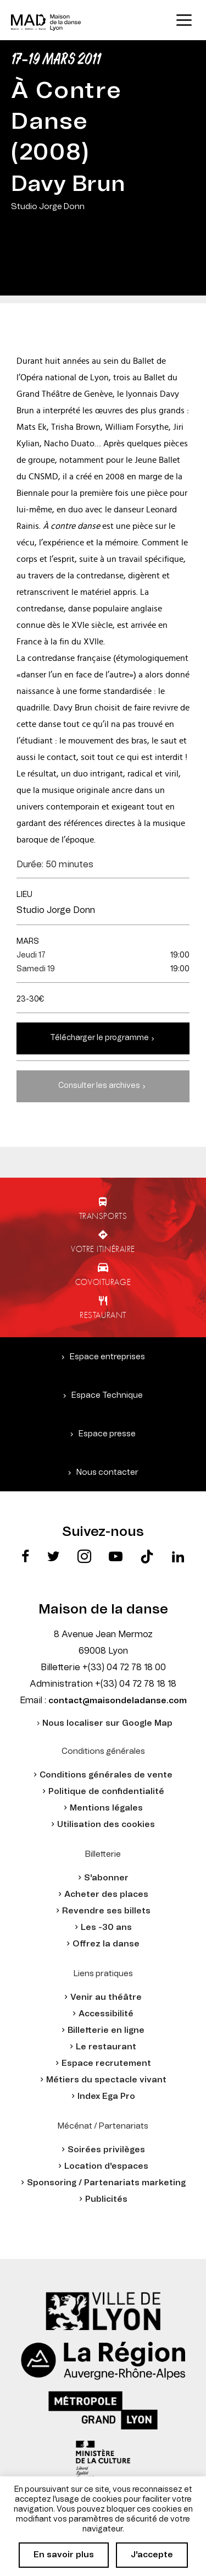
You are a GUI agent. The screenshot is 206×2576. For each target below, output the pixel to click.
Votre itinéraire (103, 1248)
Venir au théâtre (106, 1997)
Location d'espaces (106, 2166)
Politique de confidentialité (106, 1791)
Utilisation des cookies (106, 1824)
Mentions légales (106, 1808)
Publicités (106, 2199)
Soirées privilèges (106, 2150)
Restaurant (103, 1314)
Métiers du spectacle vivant (106, 2080)
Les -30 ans (106, 1927)
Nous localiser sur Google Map (107, 1723)
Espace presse (107, 1434)
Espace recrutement (106, 2063)
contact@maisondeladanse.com (117, 1701)
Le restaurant (106, 2047)
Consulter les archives (99, 1086)
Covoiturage (103, 1281)
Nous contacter (107, 1472)
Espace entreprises (107, 1357)
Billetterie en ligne (106, 2030)
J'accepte (152, 2555)
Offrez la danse (106, 1944)
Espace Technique (107, 1395)
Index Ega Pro (106, 2096)
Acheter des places (106, 1894)
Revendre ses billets (106, 1911)
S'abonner (106, 1878)
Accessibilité (106, 2014)
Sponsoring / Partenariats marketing (106, 2183)
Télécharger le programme (99, 1038)
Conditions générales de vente (106, 1775)
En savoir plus (64, 2555)
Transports (103, 1215)
